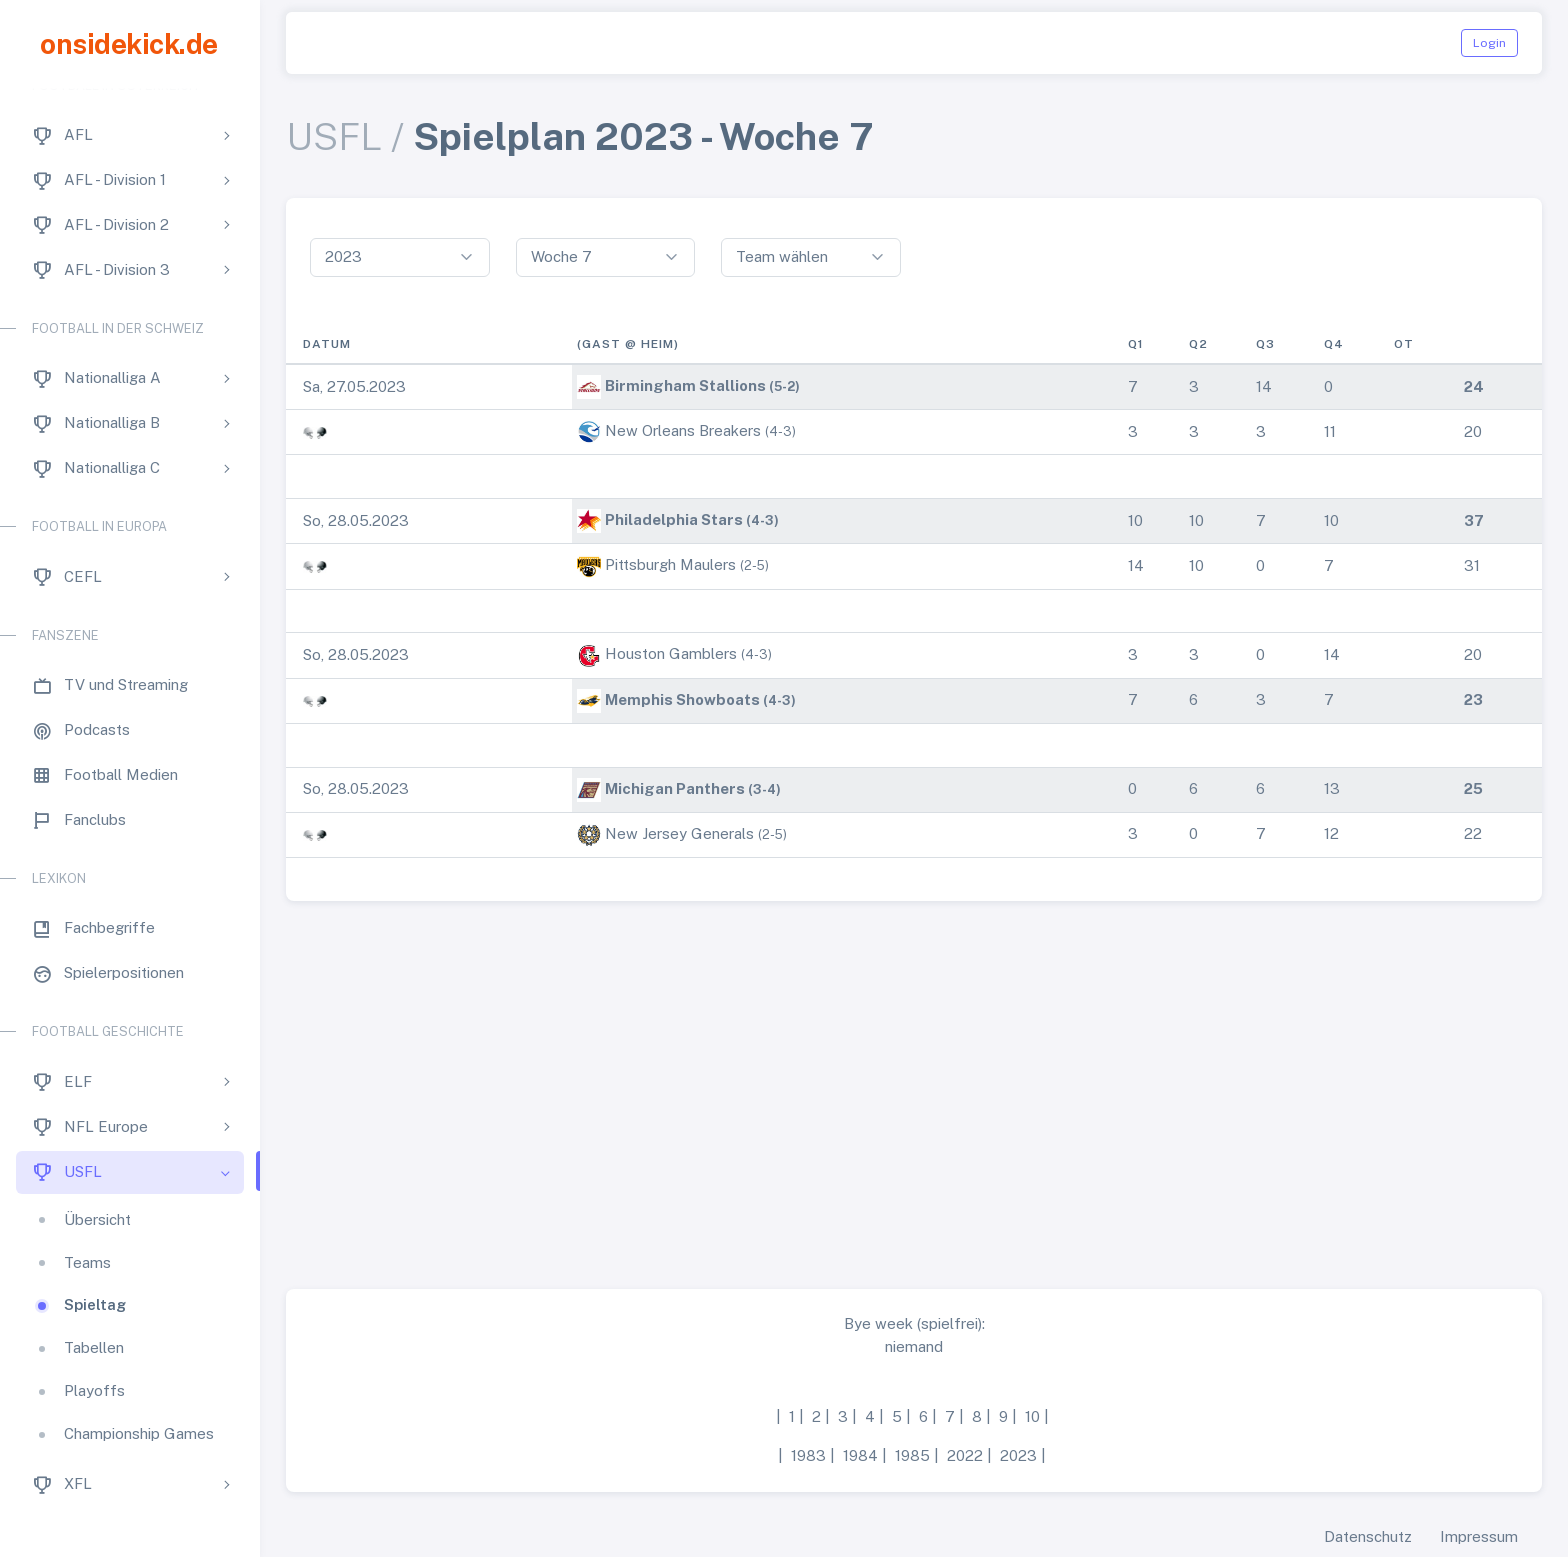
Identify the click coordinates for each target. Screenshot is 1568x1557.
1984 (860, 1455)
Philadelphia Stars (674, 519)
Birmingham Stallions (685, 385)
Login (1489, 43)
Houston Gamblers (671, 653)
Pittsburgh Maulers (670, 564)
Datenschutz (1368, 1536)
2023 (1018, 1455)
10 (1032, 1416)
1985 (912, 1455)
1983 (808, 1455)
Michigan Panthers (675, 788)
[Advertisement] (914, 1087)
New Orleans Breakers (683, 430)
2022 (965, 1455)
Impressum (1479, 1536)
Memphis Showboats (682, 699)
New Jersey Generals (679, 833)
